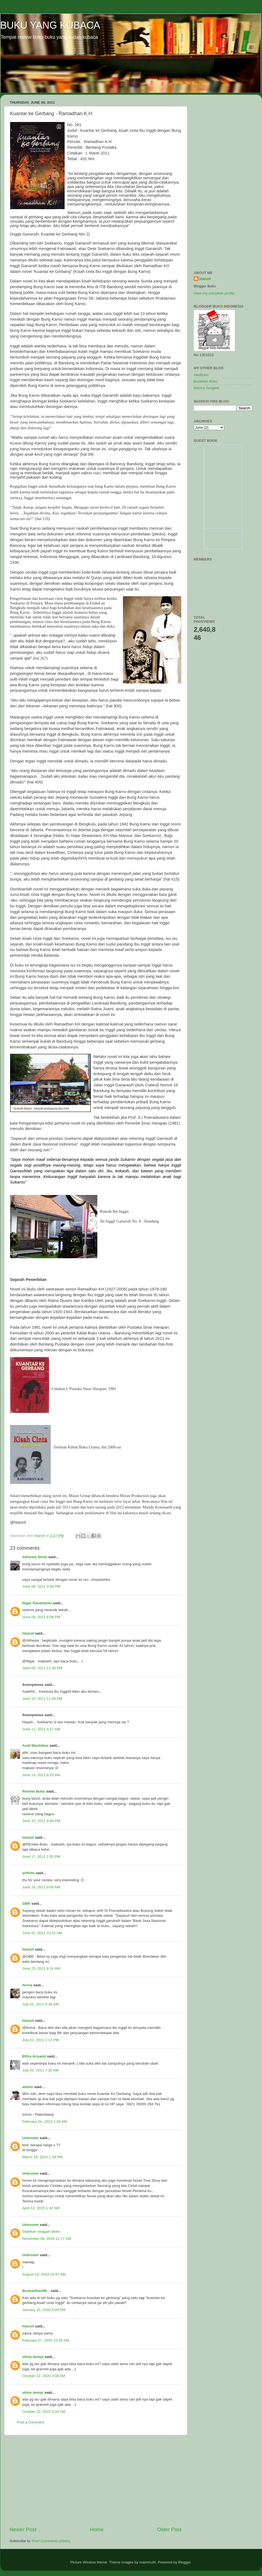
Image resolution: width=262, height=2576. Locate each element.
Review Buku (33, 1791)
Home (97, 2529)
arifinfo (28, 1873)
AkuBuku (201, 375)
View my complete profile (214, 293)
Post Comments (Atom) (51, 2541)
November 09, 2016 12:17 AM (46, 2239)
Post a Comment (30, 2422)
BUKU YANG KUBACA (50, 25)
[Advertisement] (96, 2480)
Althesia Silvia (34, 1557)
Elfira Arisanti (34, 2056)
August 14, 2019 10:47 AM (44, 2274)
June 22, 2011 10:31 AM (42, 1933)
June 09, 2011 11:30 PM (42, 1668)
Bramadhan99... (36, 2291)
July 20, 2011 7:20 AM (40, 2070)
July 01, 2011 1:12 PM (40, 2040)
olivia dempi (33, 2357)
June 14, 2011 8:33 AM (41, 1775)
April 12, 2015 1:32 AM (41, 2208)
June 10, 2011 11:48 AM (42, 1699)
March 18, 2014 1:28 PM (42, 2157)
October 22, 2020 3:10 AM (43, 2412)
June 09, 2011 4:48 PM (41, 1586)
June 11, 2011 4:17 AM (41, 1729)
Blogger (184, 2562)
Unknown (30, 2138)
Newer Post (23, 2529)
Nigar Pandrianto (37, 1603)
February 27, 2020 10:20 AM (45, 2340)
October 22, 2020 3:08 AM (43, 2376)
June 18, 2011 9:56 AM (41, 1887)
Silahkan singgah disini (41, 2231)
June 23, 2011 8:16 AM (41, 1968)
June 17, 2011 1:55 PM (41, 1857)
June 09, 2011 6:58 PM (41, 1617)
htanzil (28, 1633)
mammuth (147, 2562)
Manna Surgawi (206, 388)
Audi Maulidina (35, 1745)
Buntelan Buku (206, 381)
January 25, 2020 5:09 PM (43, 2310)
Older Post (169, 2529)
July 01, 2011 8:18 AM (40, 2004)
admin (27, 2087)
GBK (26, 1903)
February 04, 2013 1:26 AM (44, 2121)
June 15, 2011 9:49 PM (41, 1821)
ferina (27, 1985)
